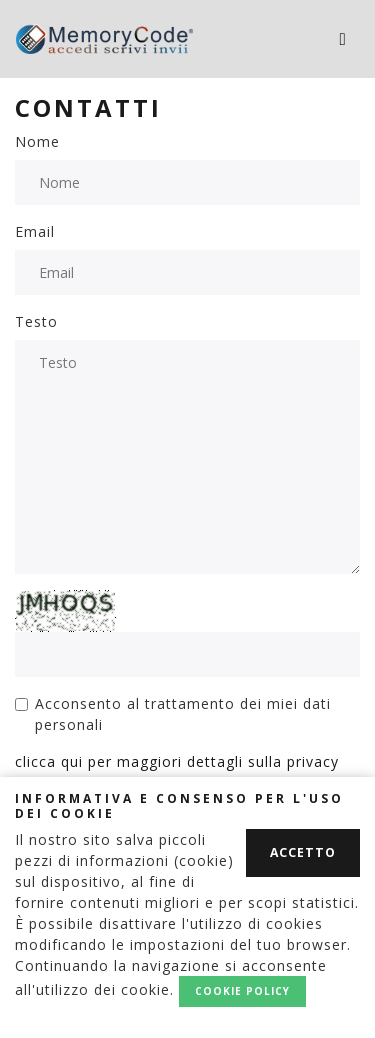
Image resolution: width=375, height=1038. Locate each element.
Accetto (303, 852)
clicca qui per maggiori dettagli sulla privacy (177, 761)
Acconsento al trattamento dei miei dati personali (183, 714)
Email (35, 231)
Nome (37, 141)
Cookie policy (242, 991)
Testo (36, 321)
